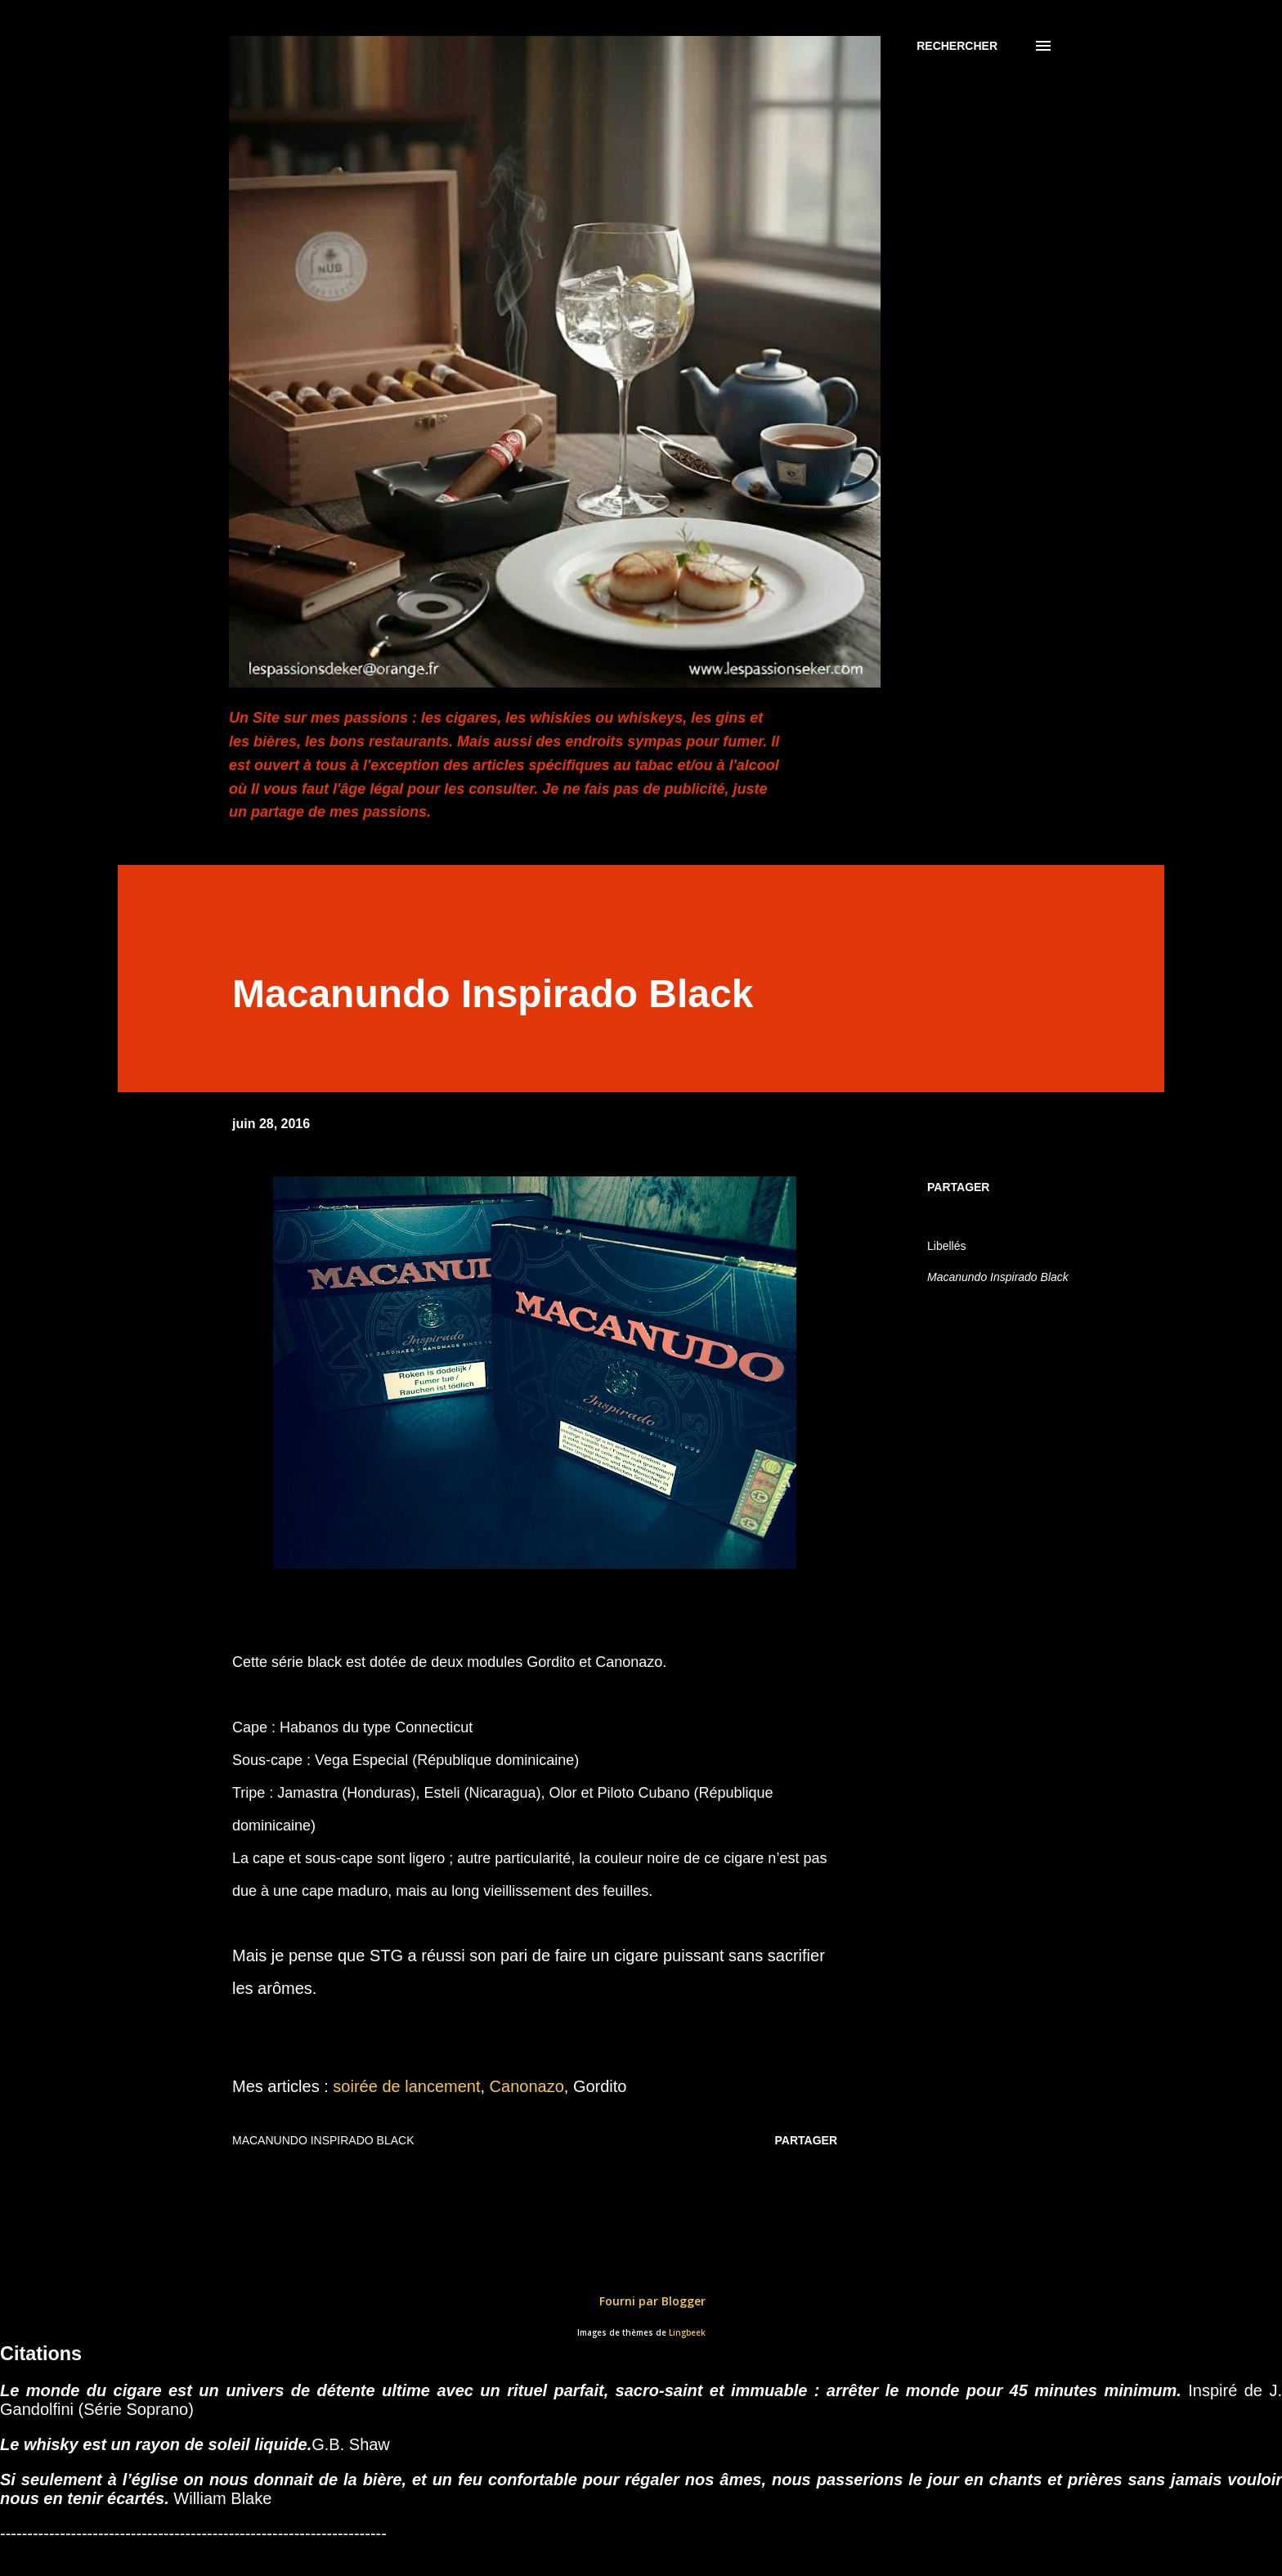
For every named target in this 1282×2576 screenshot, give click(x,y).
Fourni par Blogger (641, 2301)
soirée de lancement (406, 2086)
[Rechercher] (957, 46)
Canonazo (527, 2086)
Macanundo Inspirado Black (998, 1277)
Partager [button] (958, 1187)
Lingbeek (687, 2332)
